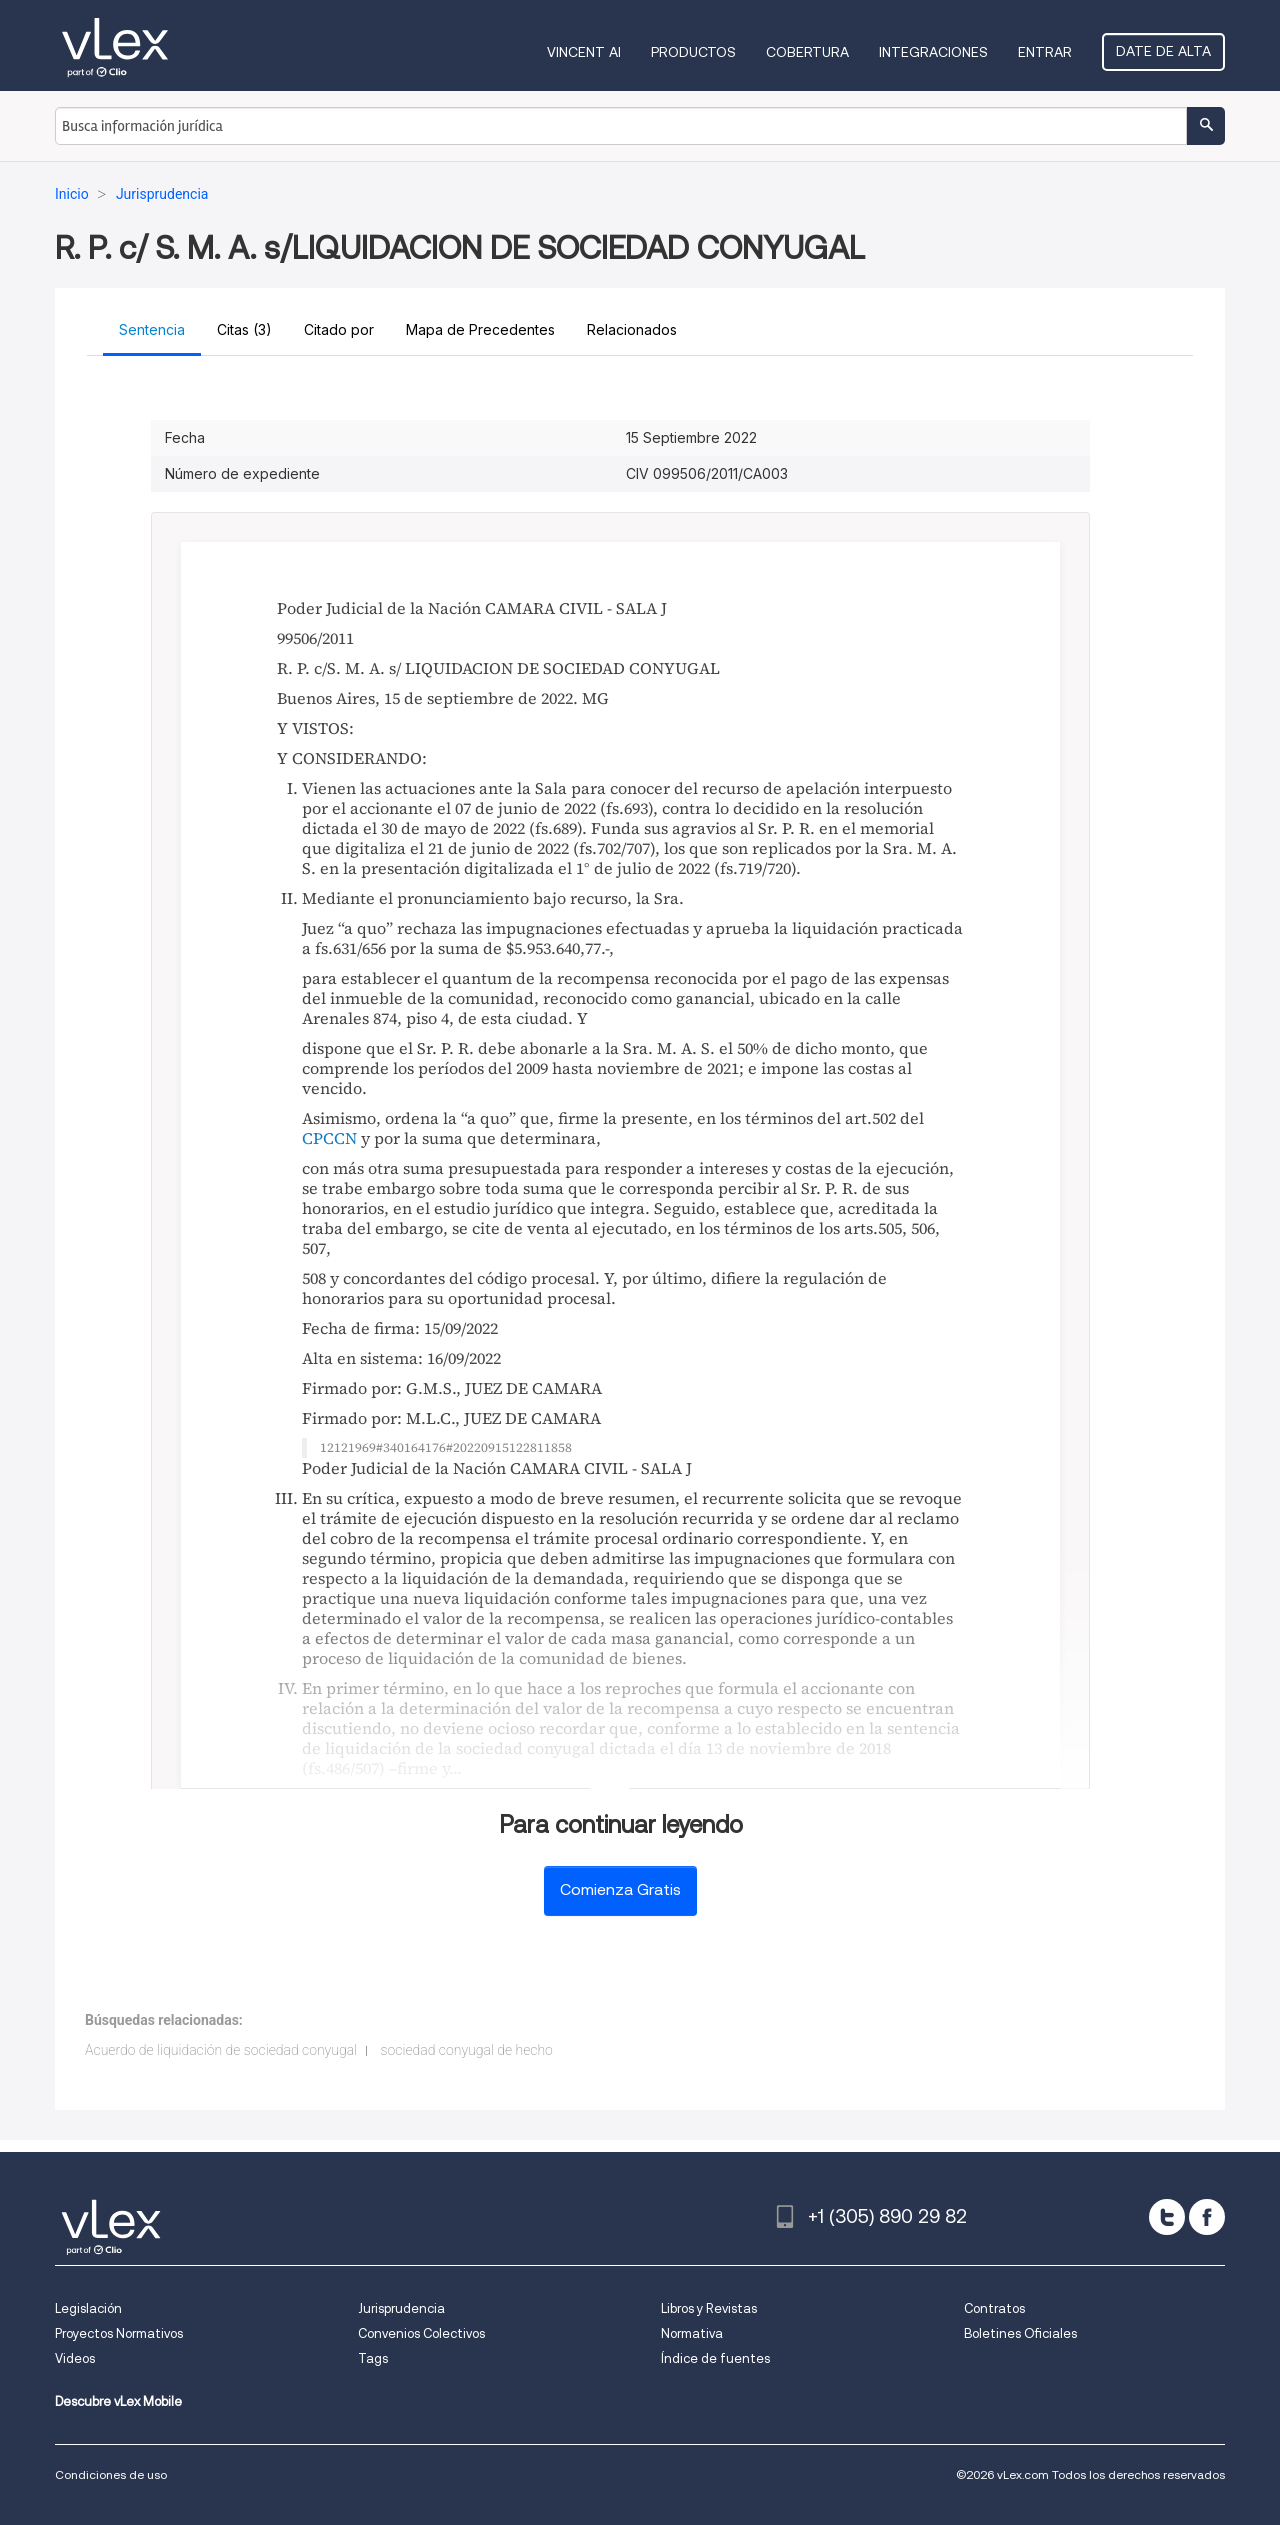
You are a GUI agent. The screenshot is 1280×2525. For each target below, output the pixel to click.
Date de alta (1163, 51)
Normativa (692, 2333)
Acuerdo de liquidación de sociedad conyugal (221, 2050)
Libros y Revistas (709, 2308)
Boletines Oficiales (1020, 2333)
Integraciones (933, 52)
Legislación (88, 2308)
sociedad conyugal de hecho (467, 2050)
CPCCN (329, 1138)
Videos (75, 2358)
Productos (693, 52)
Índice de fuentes (715, 2358)
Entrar (1045, 52)
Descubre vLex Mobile (118, 2401)
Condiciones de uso (111, 2474)
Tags (373, 2358)
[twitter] (1167, 2217)
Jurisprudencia (401, 2308)
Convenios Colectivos (421, 2333)
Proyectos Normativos (119, 2333)
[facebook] (1207, 2217)
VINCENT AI (584, 52)
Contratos (994, 2308)
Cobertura (807, 52)
